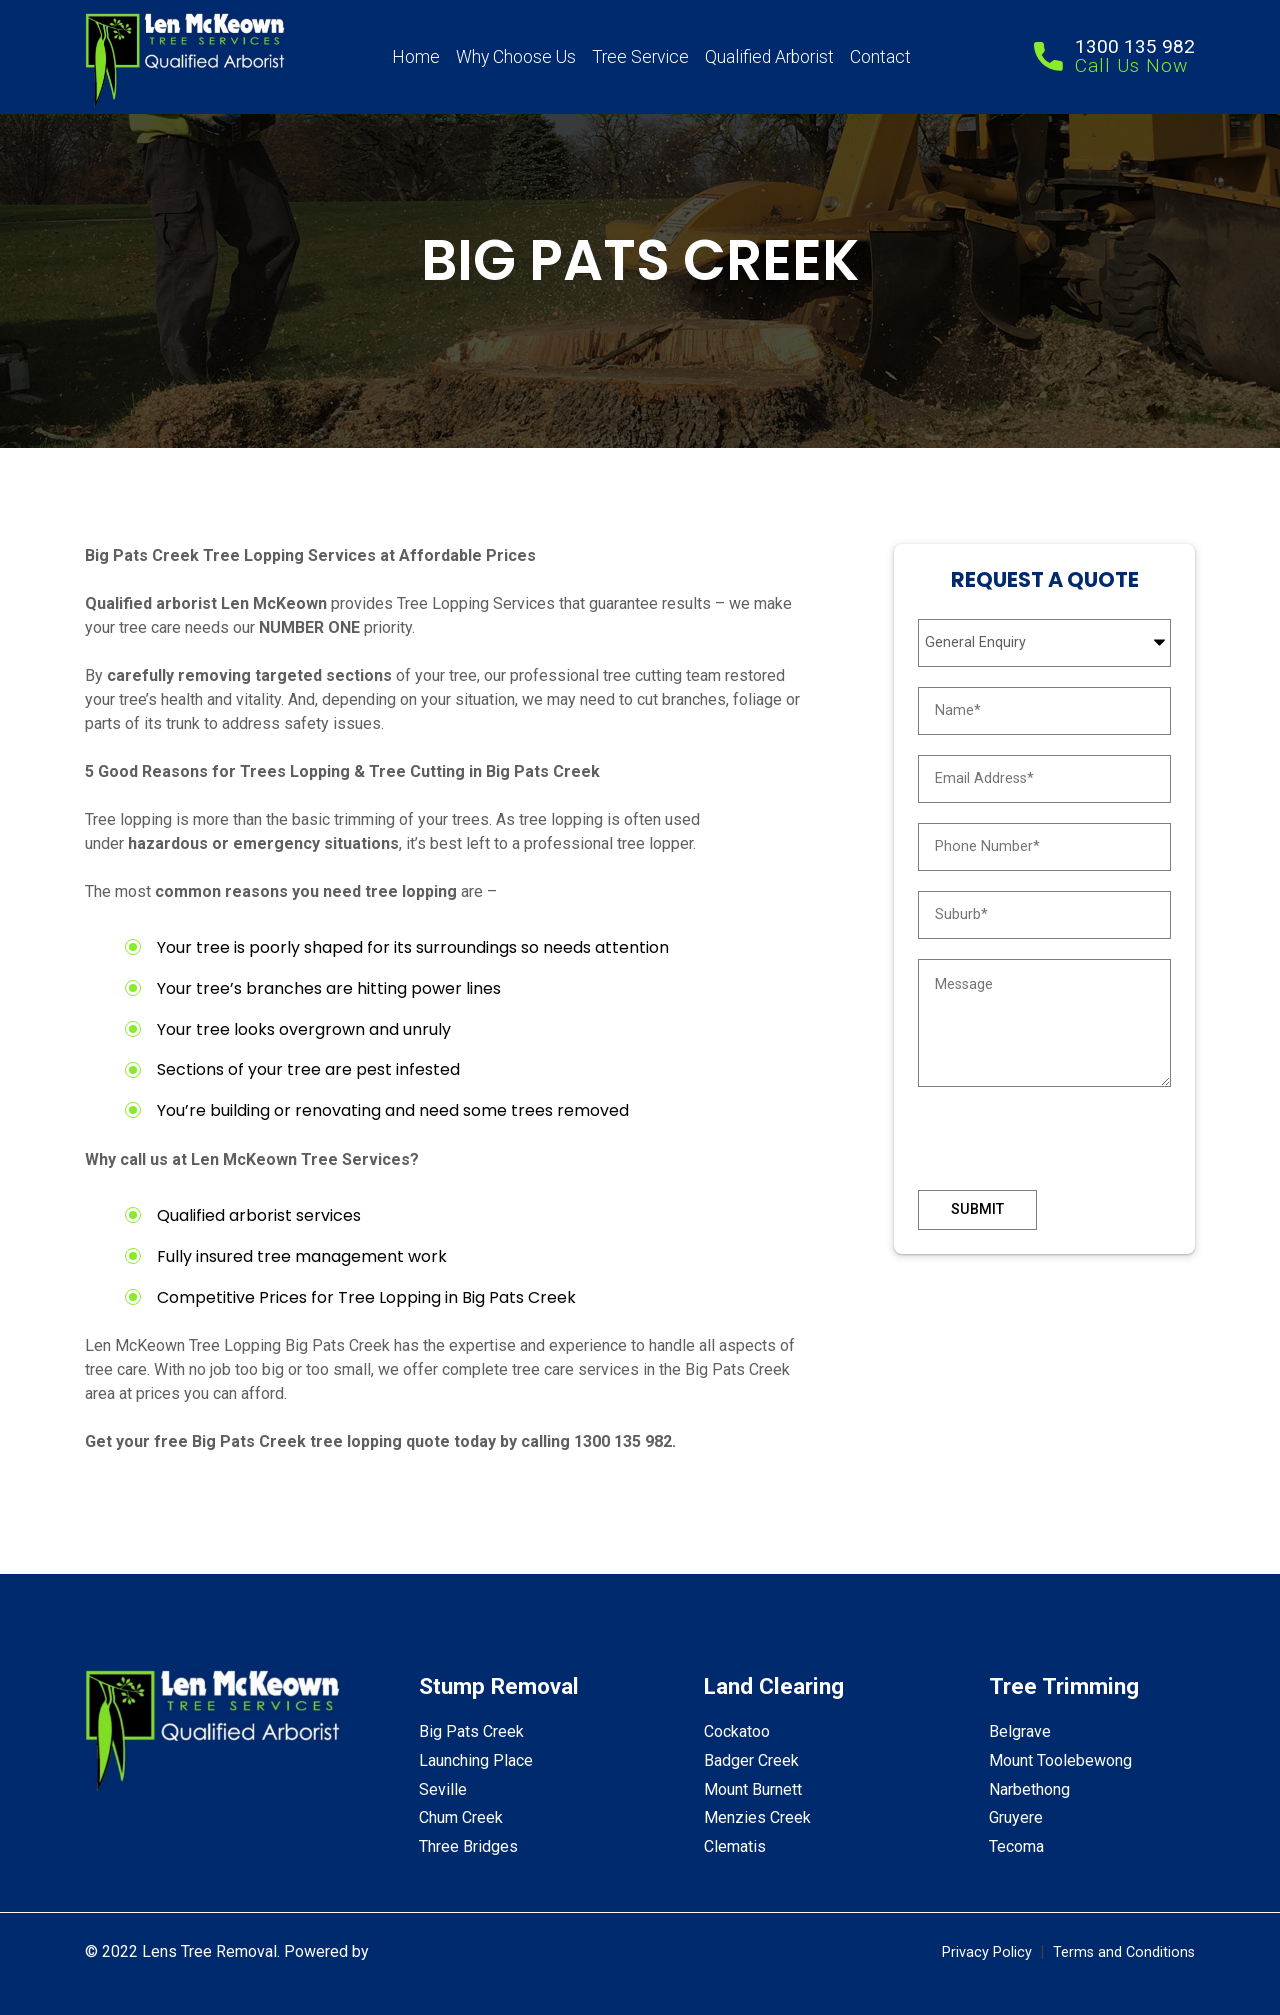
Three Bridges (468, 1846)
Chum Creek (461, 1817)
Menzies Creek (757, 1817)
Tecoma (1016, 1846)
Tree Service (640, 57)
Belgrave (1020, 1731)
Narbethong (1029, 1789)
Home (416, 57)
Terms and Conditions (1124, 1952)
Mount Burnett (753, 1789)
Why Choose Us (516, 57)
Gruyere (1016, 1817)
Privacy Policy (987, 1952)
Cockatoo (737, 1731)
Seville (443, 1789)
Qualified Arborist (769, 57)
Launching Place (476, 1760)
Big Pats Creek (471, 1731)
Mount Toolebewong (1060, 1760)
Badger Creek (751, 1760)
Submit (977, 1209)
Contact (880, 57)
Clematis (735, 1846)
